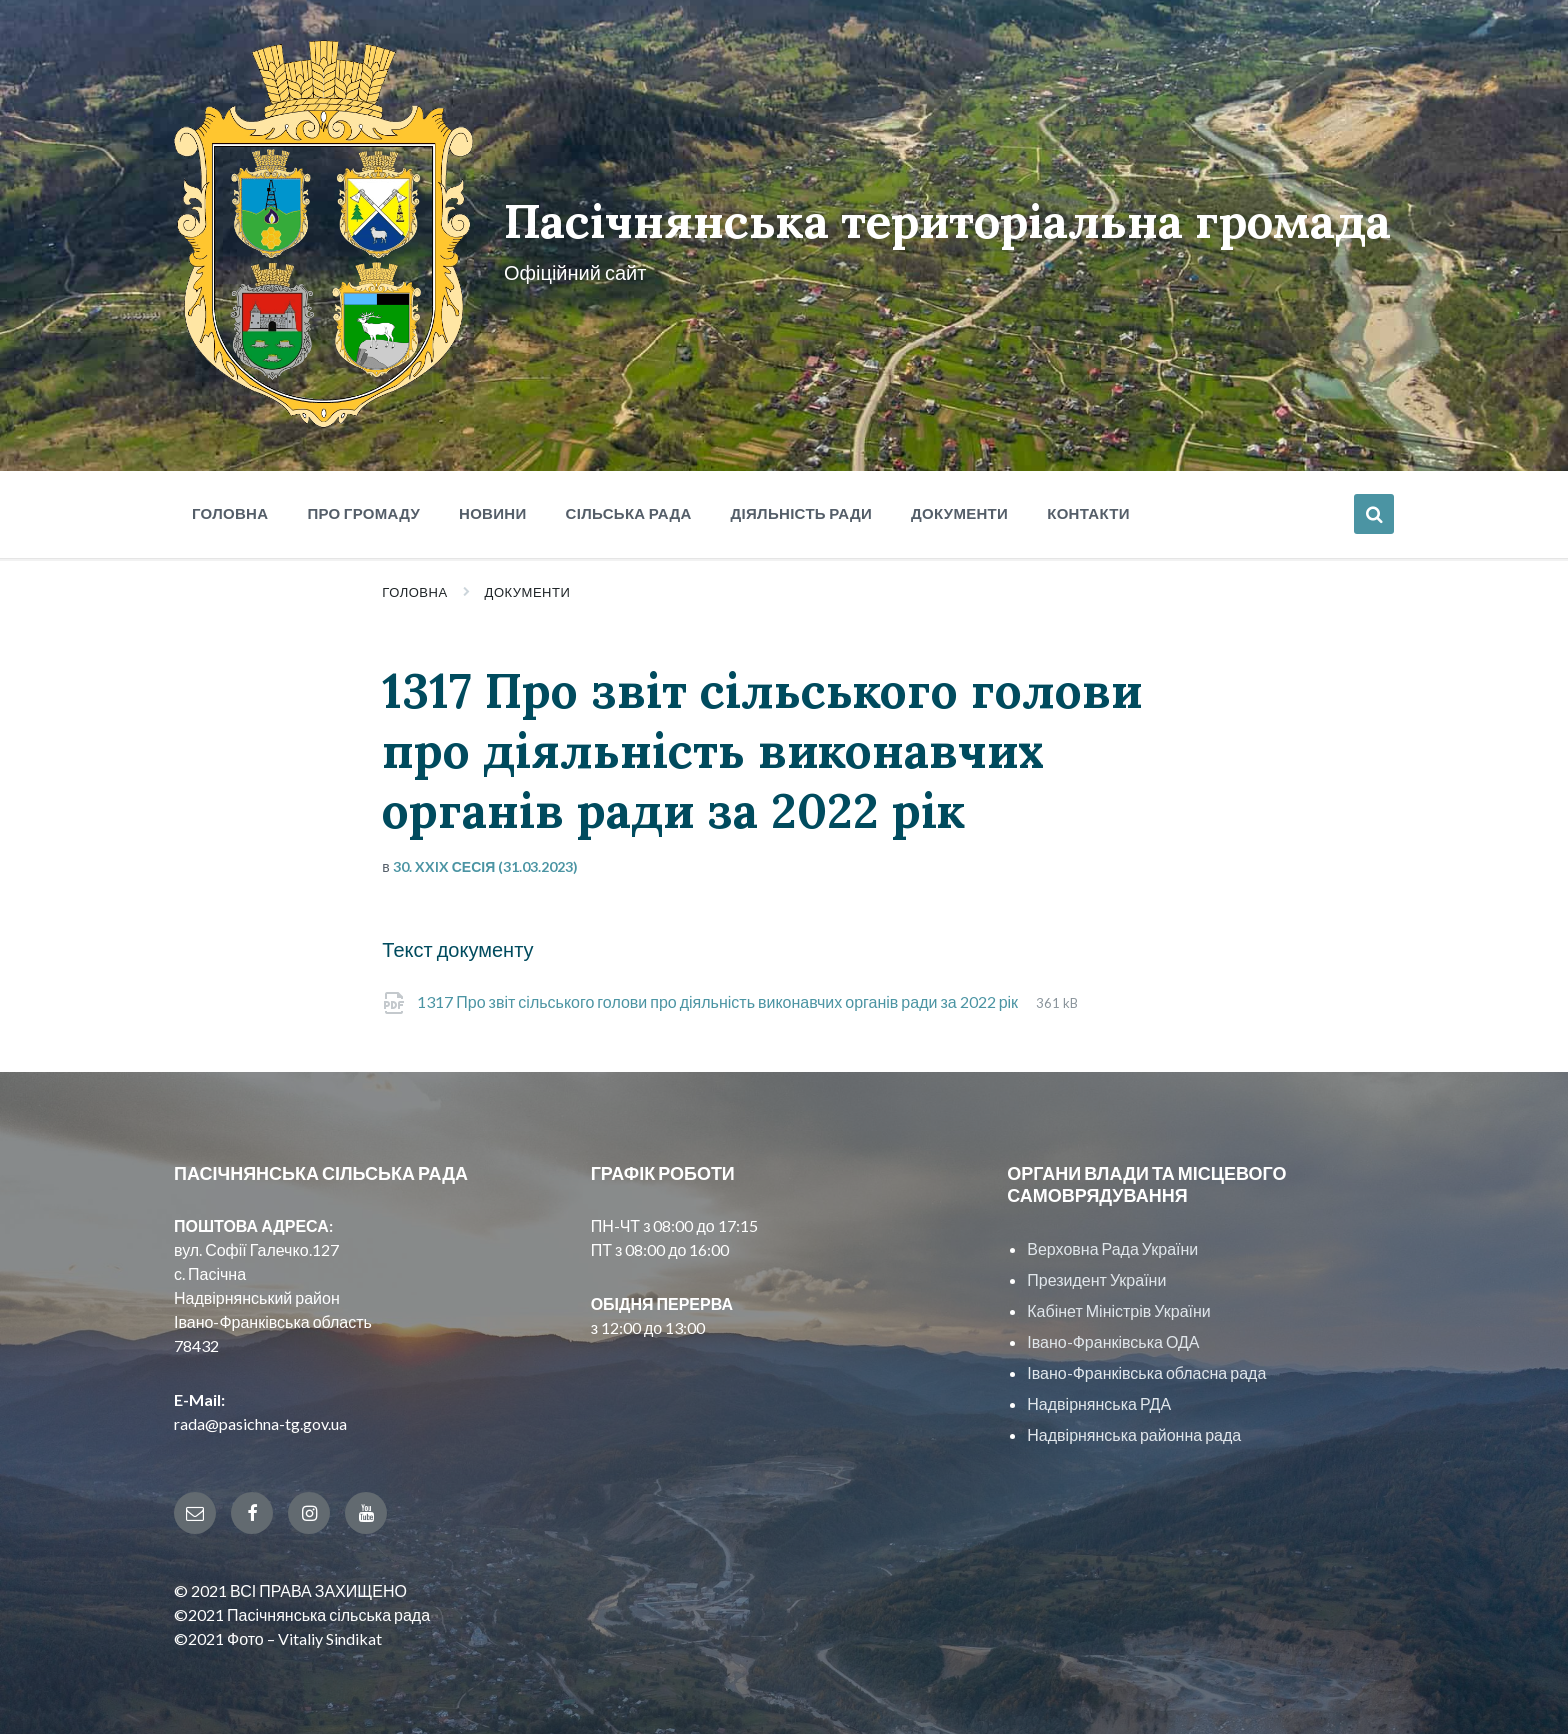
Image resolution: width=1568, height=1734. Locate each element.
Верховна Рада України (1112, 1241)
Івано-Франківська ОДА (1113, 1334)
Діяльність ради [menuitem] (801, 506)
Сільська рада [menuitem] (629, 506)
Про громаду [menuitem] (363, 506)
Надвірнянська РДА (1099, 1396)
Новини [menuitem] (493, 506)
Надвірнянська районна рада (1134, 1427)
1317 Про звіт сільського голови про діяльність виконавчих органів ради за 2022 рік (719, 994)
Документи (528, 585)
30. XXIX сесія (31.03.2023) (486, 859)
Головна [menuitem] (230, 506)
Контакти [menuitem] (1088, 506)
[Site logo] (321, 414)
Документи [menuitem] (959, 506)
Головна (414, 585)
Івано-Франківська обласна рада (1146, 1365)
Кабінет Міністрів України (1118, 1303)
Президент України (1096, 1272)
